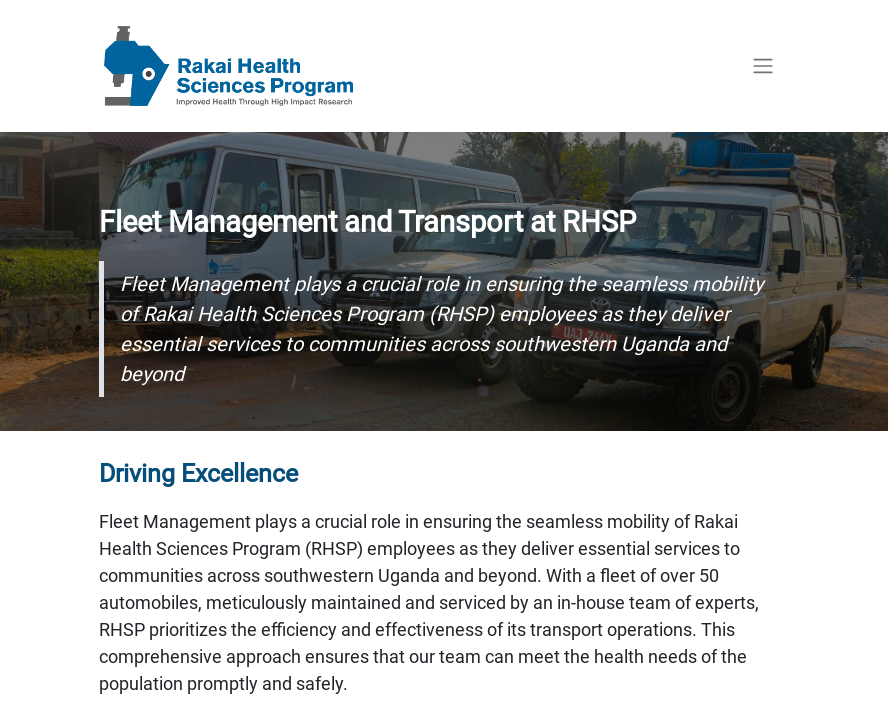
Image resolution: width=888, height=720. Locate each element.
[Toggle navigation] (763, 66)
